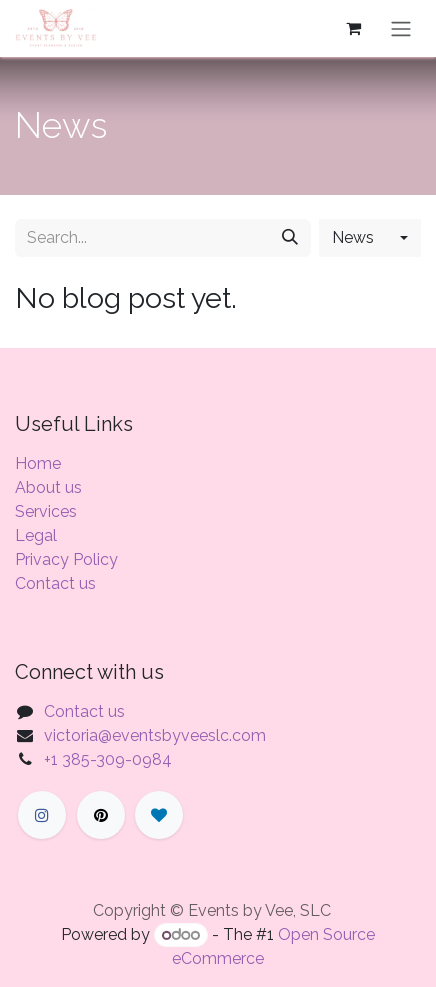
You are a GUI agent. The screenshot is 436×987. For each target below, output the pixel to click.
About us (48, 487)
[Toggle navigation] (401, 28)
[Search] (290, 238)
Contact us (55, 583)
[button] (370, 238)
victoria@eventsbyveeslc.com (155, 735)
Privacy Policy (66, 559)
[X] (101, 815)
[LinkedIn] (159, 815)
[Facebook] (42, 815)
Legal (36, 535)
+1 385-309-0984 (108, 759)
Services (46, 511)
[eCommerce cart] (353, 28)
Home (38, 463)
